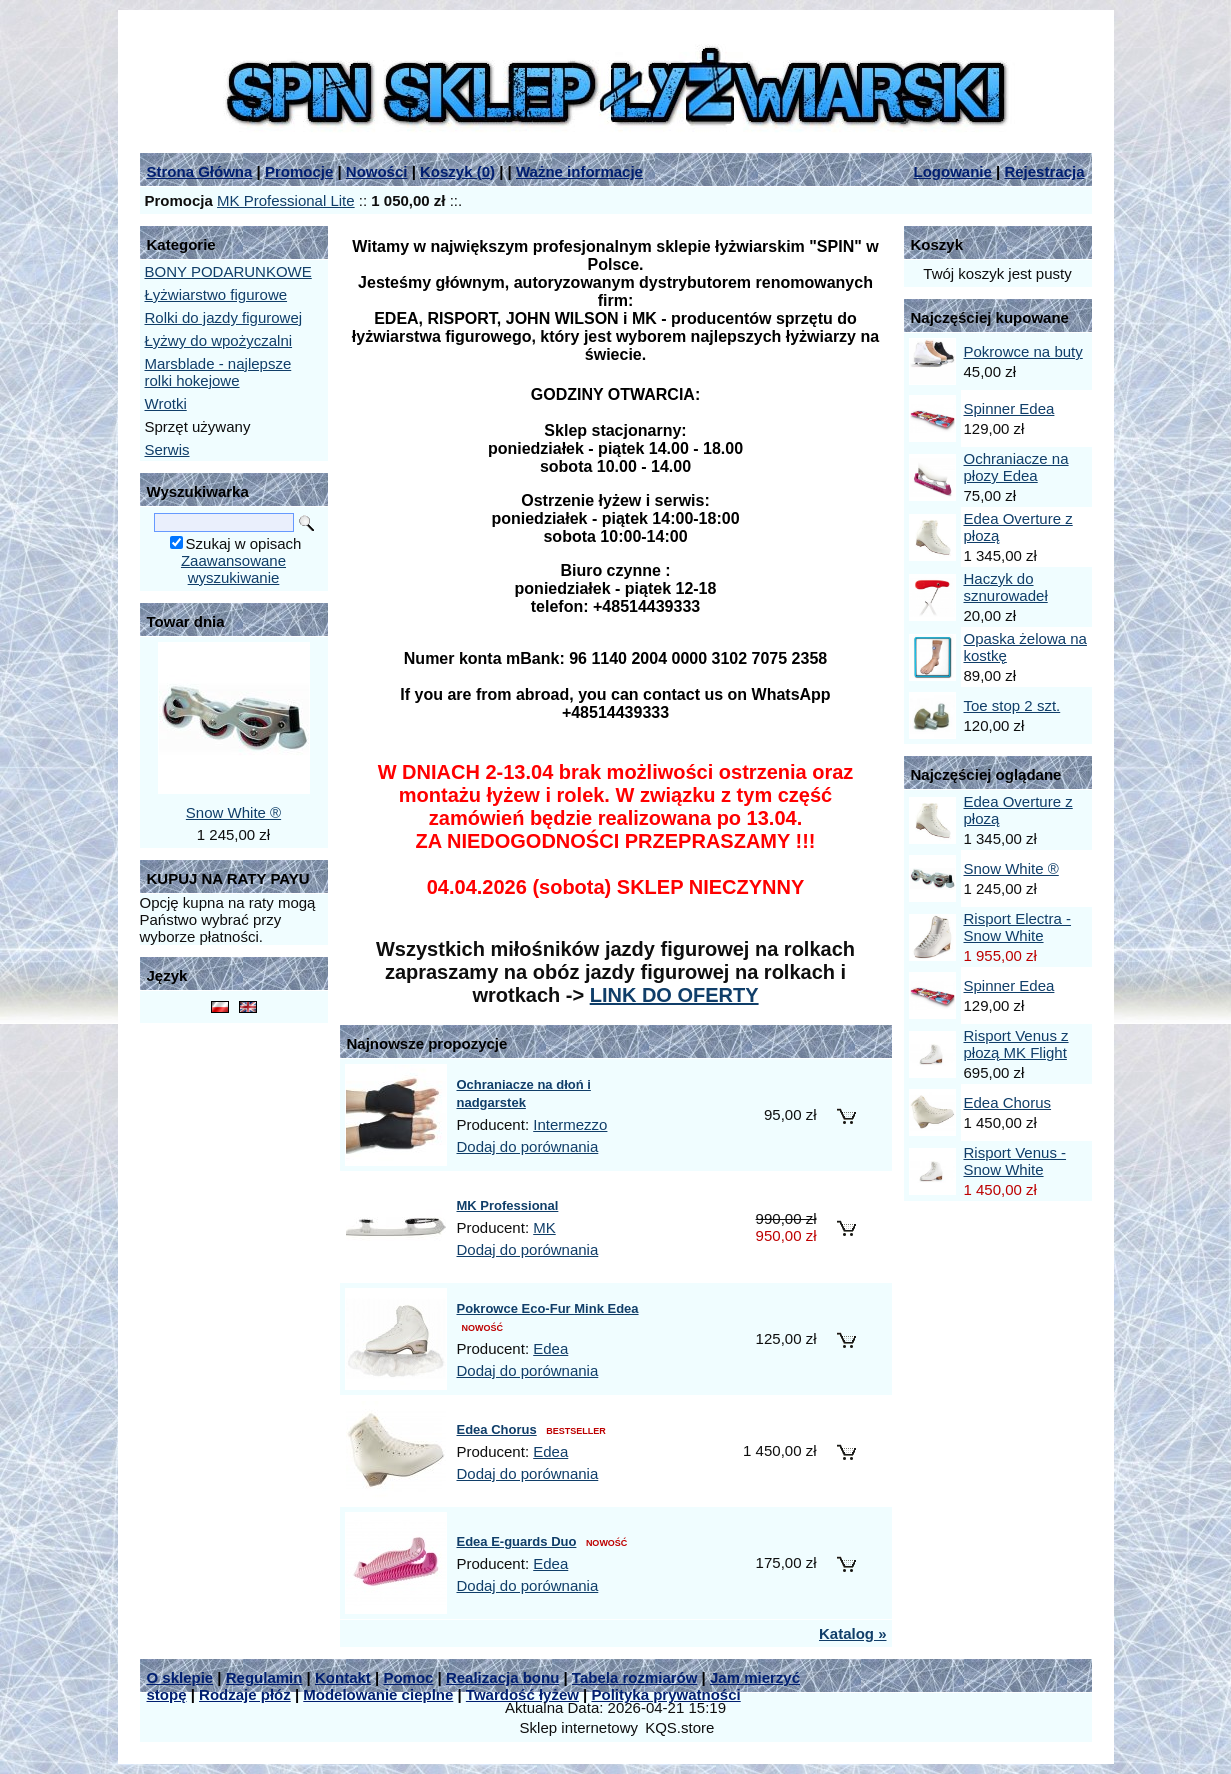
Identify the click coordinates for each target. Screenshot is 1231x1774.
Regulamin (264, 1677)
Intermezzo (570, 1124)
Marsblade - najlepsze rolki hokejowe (218, 372)
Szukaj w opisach (244, 543)
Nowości (377, 171)
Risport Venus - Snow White (1015, 1161)
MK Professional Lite (286, 200)
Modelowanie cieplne (378, 1694)
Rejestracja (1044, 171)
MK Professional (508, 1205)
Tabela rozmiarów (635, 1677)
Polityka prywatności (666, 1694)
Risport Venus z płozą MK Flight (1016, 1044)
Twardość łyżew (522, 1694)
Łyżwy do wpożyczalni (219, 340)
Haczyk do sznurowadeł (1006, 587)
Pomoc (408, 1677)
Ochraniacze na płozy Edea (1016, 467)
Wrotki (166, 403)
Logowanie (953, 171)
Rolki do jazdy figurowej (224, 317)
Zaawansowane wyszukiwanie (233, 569)
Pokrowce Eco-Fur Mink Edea (548, 1308)
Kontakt (343, 1677)
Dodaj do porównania (528, 1146)
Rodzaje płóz (245, 1694)
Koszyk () (457, 171)
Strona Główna (200, 171)
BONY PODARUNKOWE (228, 271)
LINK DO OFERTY (674, 995)
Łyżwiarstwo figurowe (216, 294)
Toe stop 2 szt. (1012, 705)
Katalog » (853, 1633)
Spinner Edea (1009, 408)
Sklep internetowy (579, 1727)
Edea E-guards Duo (517, 1541)
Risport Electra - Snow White (1018, 927)
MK (544, 1227)
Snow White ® (233, 812)
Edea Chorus (497, 1429)
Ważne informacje (579, 171)
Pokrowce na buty (1023, 351)
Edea (550, 1348)
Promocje (299, 171)
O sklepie (180, 1677)
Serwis (167, 449)
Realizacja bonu (502, 1677)
